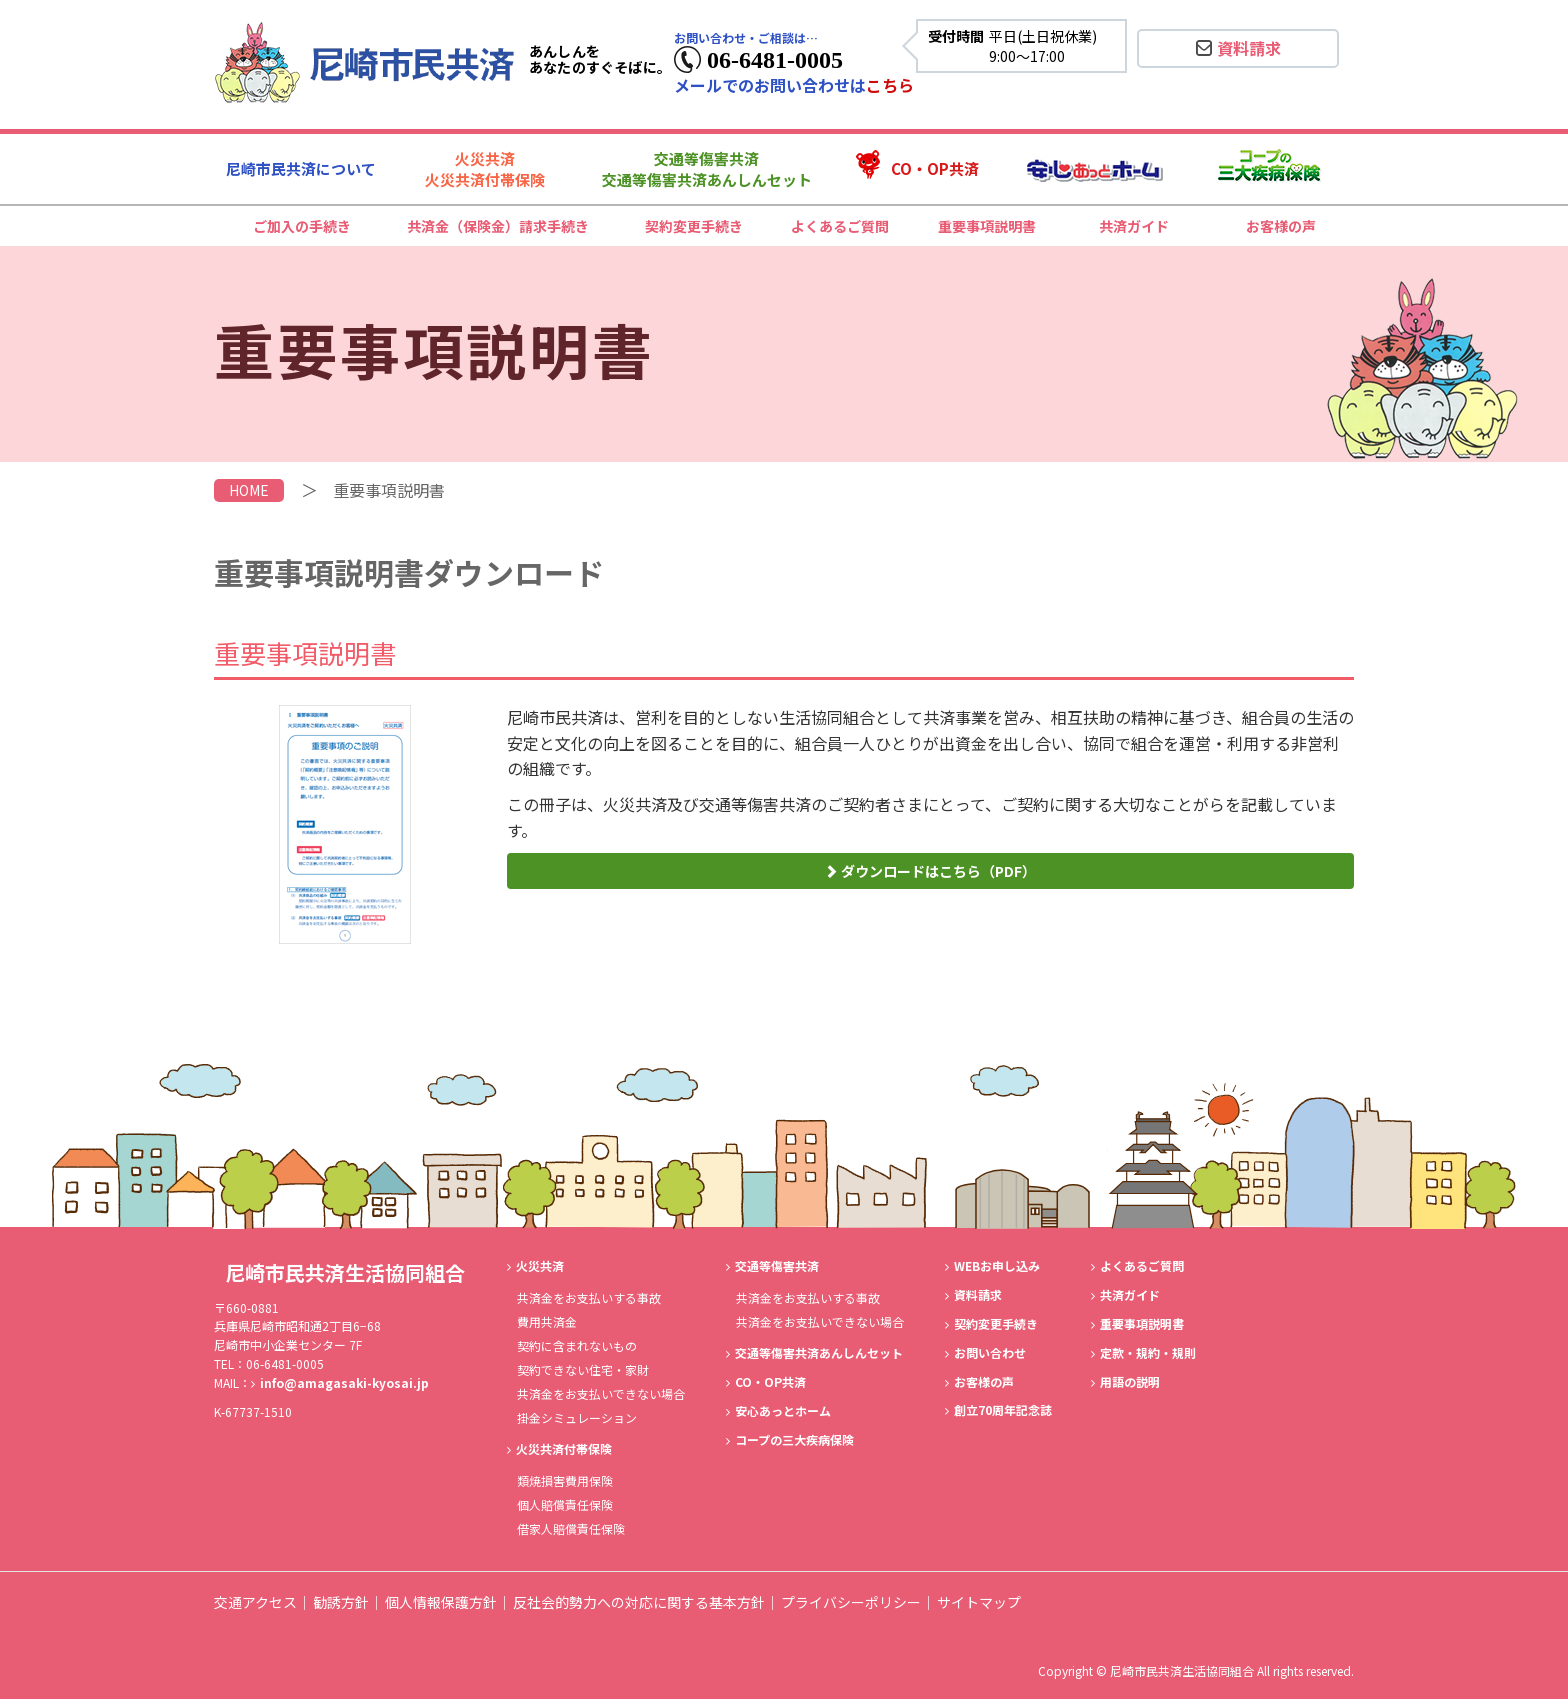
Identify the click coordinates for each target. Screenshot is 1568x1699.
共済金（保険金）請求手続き (498, 226)
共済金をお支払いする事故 (589, 1297)
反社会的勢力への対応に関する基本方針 (639, 1602)
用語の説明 (1130, 1381)
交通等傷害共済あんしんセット (819, 1352)
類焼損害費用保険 (565, 1480)
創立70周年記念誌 (1003, 1409)
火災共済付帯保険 (564, 1448)
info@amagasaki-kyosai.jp (344, 1382)
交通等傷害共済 (777, 1265)
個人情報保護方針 (441, 1602)
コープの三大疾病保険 (794, 1439)
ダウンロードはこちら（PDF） (930, 871)
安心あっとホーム (783, 1410)
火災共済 (540, 1265)
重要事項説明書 (987, 226)
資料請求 (1238, 48)
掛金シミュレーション (577, 1417)
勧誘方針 (341, 1602)
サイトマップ (979, 1602)
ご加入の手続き (302, 226)
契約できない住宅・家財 (583, 1369)
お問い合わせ (990, 1352)
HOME (249, 490)
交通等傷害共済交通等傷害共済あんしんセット (707, 169)
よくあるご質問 (840, 226)
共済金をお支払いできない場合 (601, 1393)
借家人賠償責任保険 (571, 1528)
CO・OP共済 (935, 168)
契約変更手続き (694, 226)
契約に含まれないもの (577, 1345)
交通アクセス (255, 1602)
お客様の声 (1281, 226)
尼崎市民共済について (301, 168)
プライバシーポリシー (851, 1602)
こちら (890, 85)
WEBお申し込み (997, 1265)
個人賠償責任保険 (565, 1504)
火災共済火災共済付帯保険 (485, 169)
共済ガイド (1134, 226)
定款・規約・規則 (1148, 1352)
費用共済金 (547, 1321)
